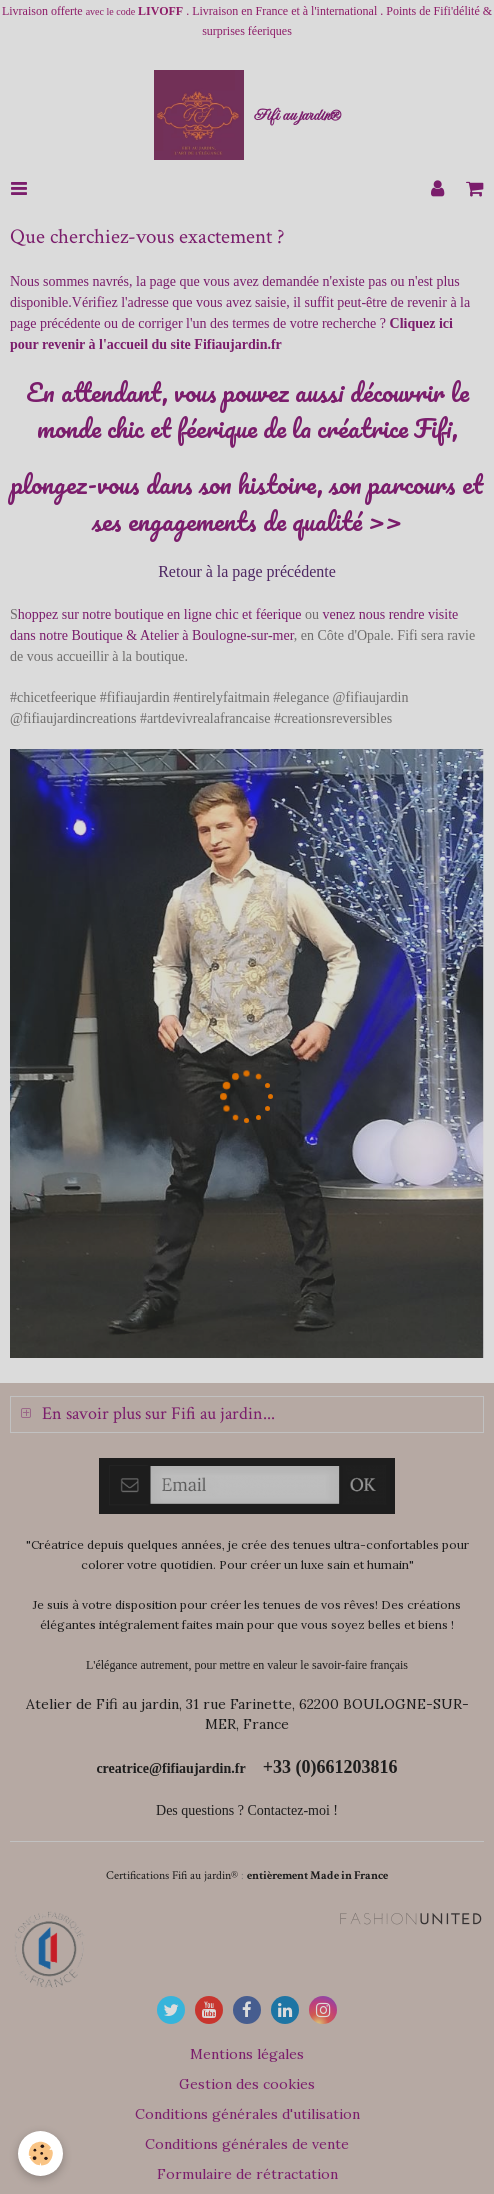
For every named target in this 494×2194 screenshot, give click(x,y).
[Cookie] (40, 2153)
